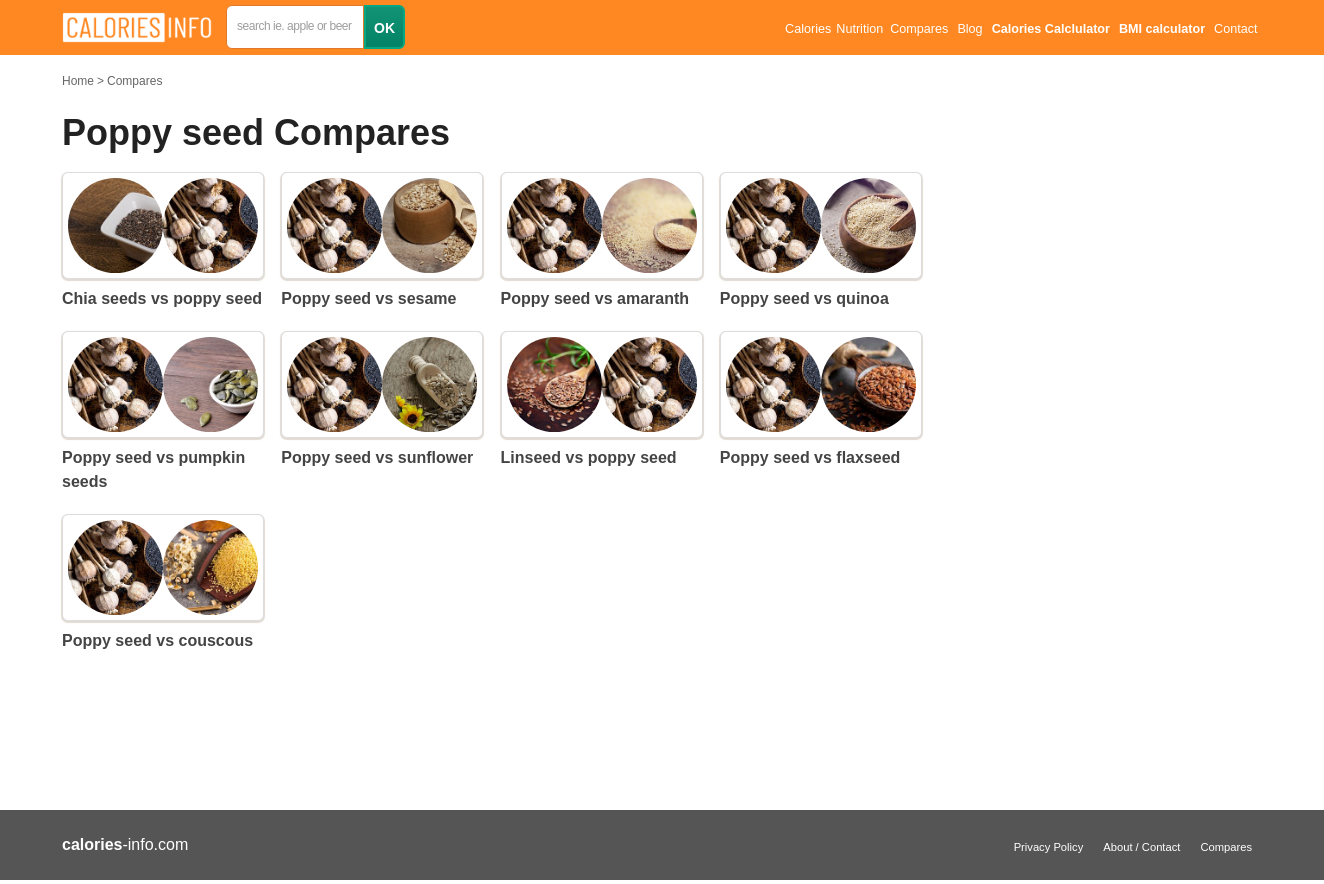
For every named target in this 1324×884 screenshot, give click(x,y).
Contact (1235, 29)
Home (78, 81)
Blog (969, 29)
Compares (919, 29)
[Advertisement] (1112, 370)
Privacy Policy (1049, 847)
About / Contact (1141, 847)
